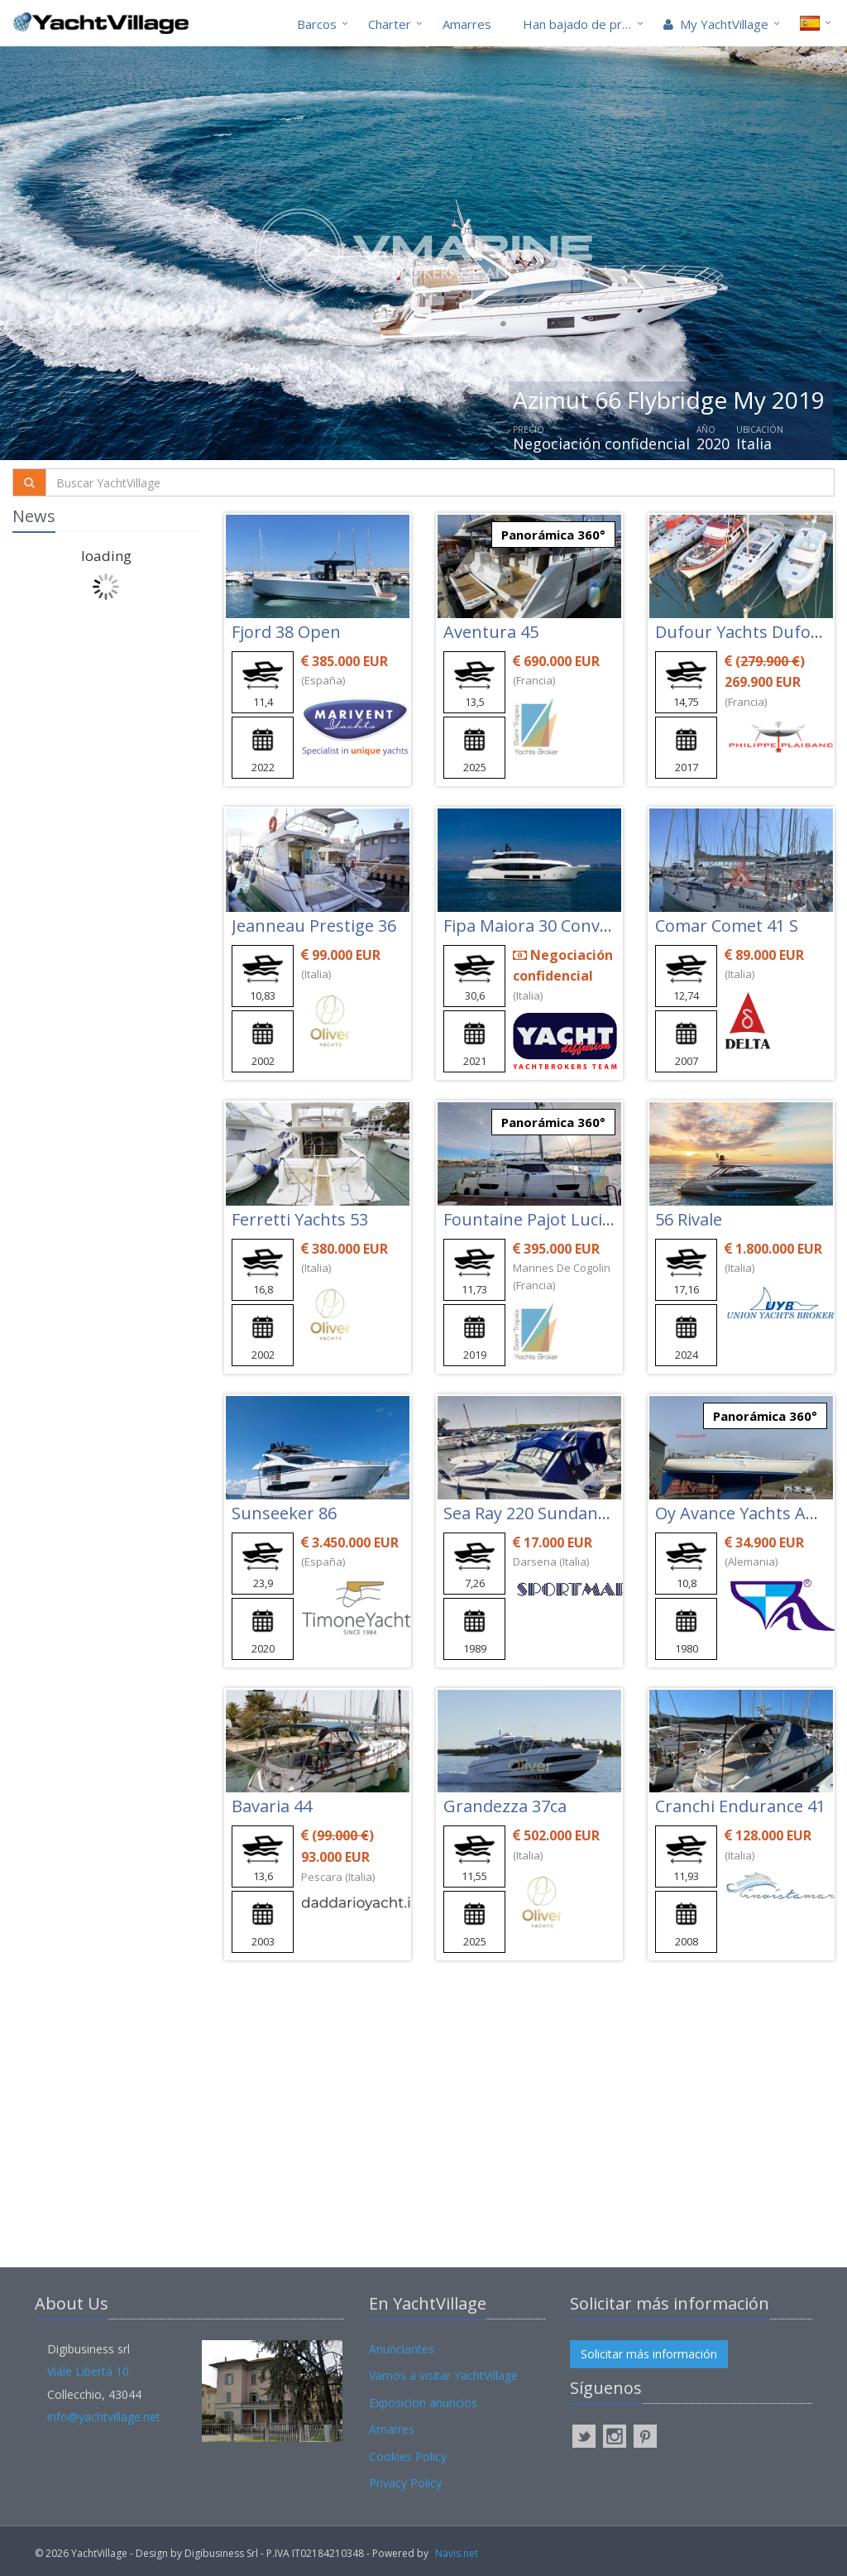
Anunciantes (401, 2349)
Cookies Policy (408, 2456)
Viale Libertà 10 (88, 2371)
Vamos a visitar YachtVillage (443, 2375)
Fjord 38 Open (286, 632)
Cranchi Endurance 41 (740, 1806)
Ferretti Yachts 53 (300, 1219)
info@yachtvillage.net (103, 2417)
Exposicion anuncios (423, 2403)
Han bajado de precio (584, 24)
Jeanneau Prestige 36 (314, 925)
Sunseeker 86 (284, 1513)
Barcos (317, 24)
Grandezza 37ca (505, 1806)
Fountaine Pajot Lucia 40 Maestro (573, 1219)
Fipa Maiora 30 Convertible (547, 925)
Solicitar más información (649, 2354)
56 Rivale (688, 1219)
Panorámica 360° (553, 534)
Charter (389, 24)
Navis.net (456, 2553)
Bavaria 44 (272, 1806)
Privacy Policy (405, 2483)
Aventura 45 (490, 632)
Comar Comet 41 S (726, 925)
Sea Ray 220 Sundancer (532, 1513)
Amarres (467, 24)
